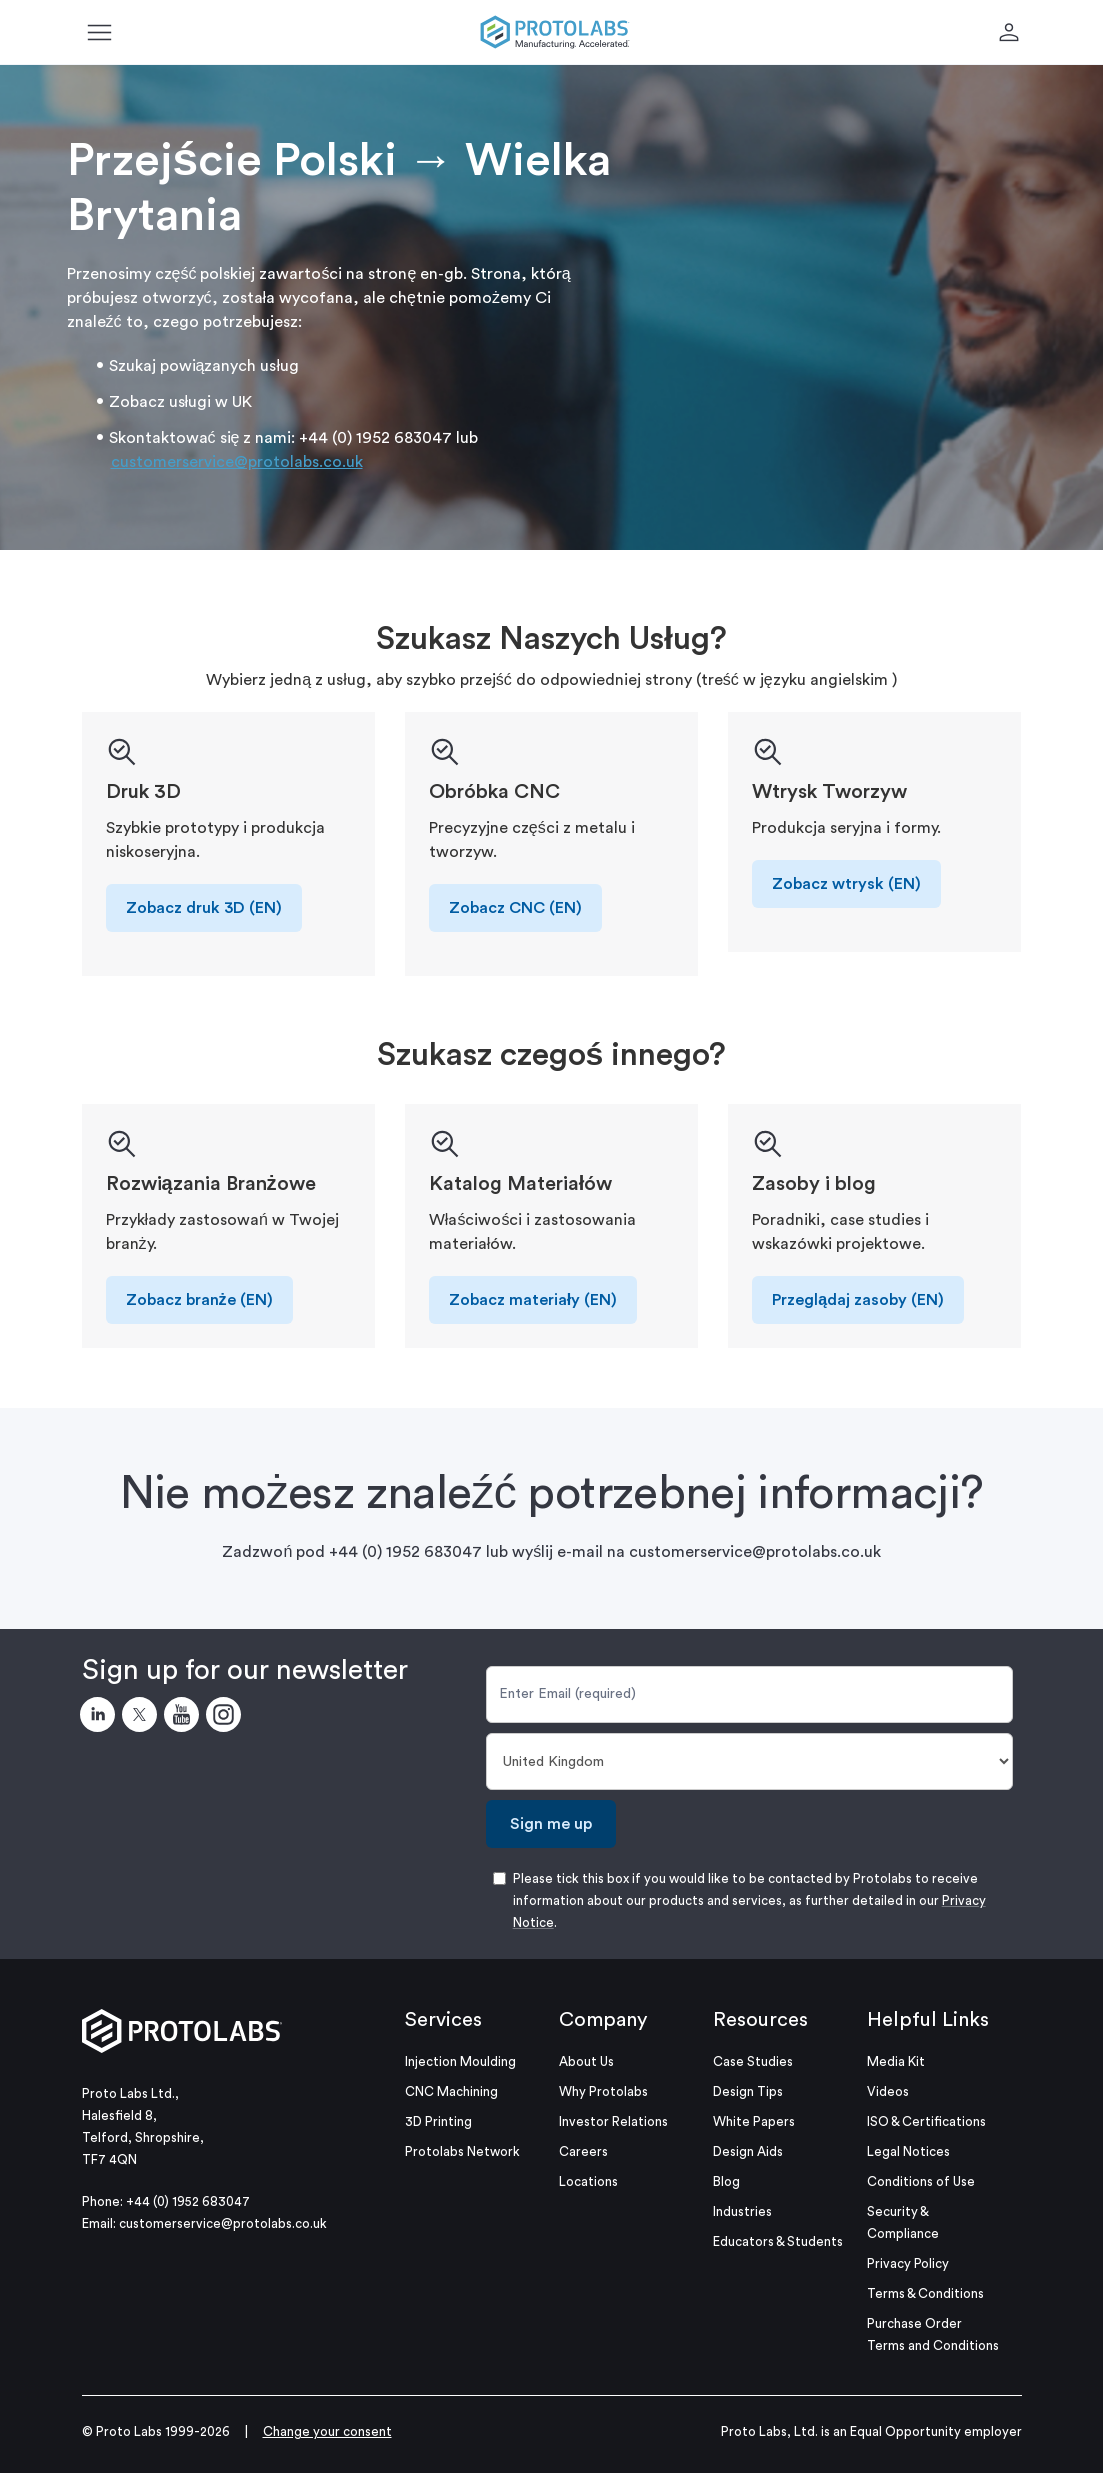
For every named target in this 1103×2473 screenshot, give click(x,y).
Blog (726, 2181)
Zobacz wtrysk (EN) (846, 884)
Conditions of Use (921, 2181)
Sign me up (551, 1824)
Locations (588, 2181)
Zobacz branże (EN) (199, 1300)
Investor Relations (613, 2121)
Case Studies (753, 2061)
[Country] (750, 1761)
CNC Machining (451, 2091)
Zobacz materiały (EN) (533, 1300)
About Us (586, 2061)
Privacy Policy (908, 2263)
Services (443, 2020)
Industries (742, 2211)
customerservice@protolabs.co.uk (237, 462)
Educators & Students (778, 2241)
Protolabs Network (462, 2151)
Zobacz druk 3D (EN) (204, 908)
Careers (583, 2151)
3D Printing (438, 2121)
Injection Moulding (460, 2061)
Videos (888, 2091)
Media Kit (896, 2061)
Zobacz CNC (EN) (515, 908)
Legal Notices (908, 2151)
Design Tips (748, 2091)
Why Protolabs (603, 2091)
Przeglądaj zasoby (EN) (858, 1300)
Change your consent (327, 2431)
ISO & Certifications (926, 2121)
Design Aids (748, 2151)
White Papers (754, 2121)
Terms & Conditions (925, 2293)
